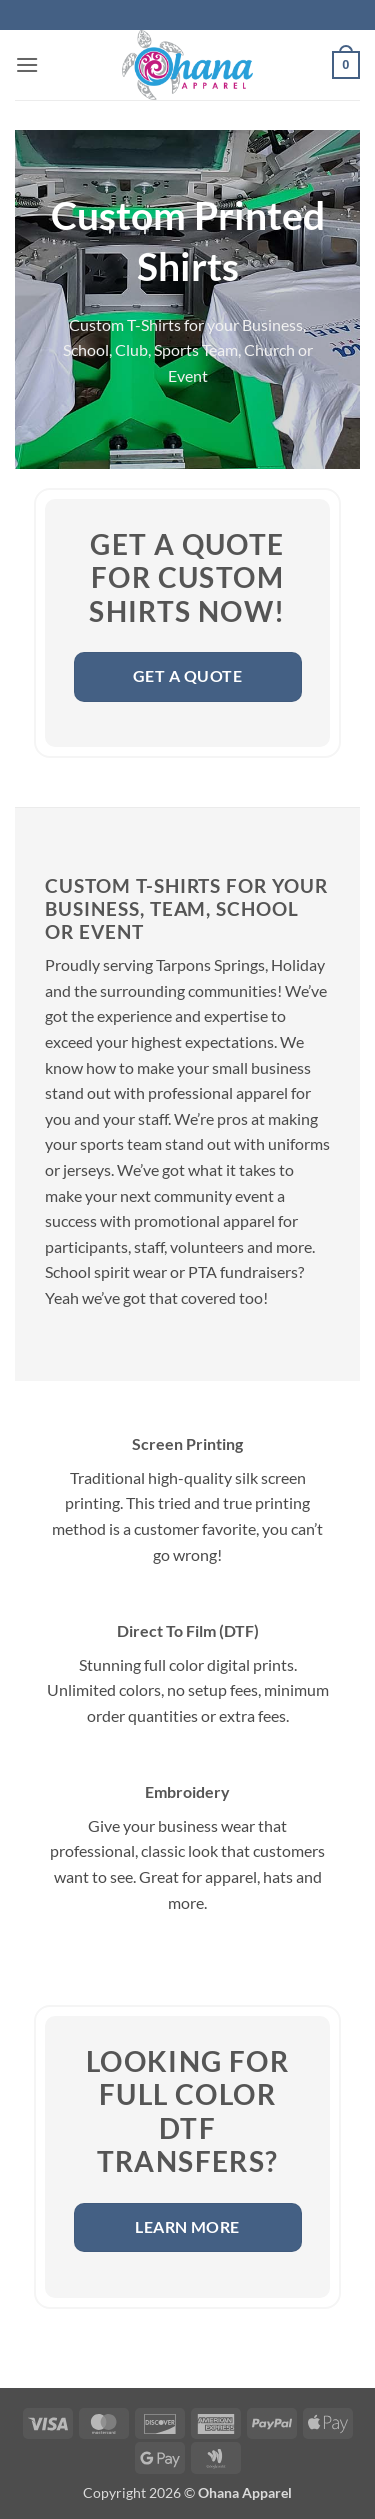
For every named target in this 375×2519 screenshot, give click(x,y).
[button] (27, 64)
